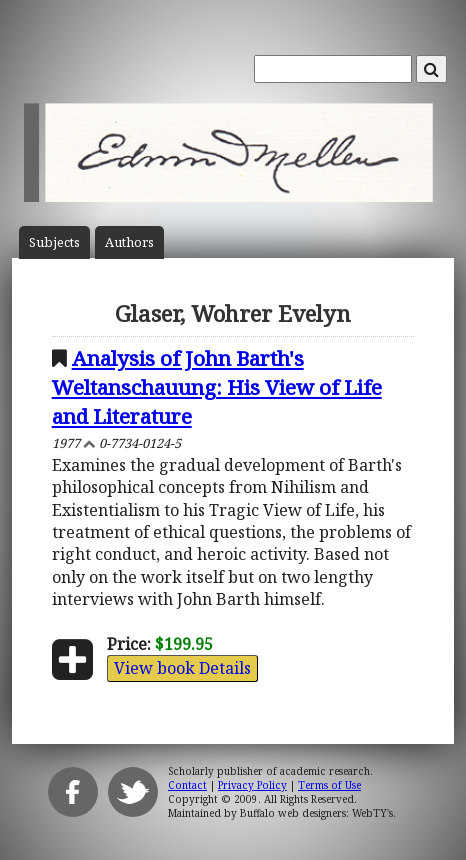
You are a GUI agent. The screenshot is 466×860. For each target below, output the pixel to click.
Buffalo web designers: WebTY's (316, 813)
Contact (187, 785)
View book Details (182, 668)
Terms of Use (329, 785)
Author (129, 242)
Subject (54, 242)
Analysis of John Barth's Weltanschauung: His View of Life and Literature (217, 387)
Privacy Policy (252, 785)
